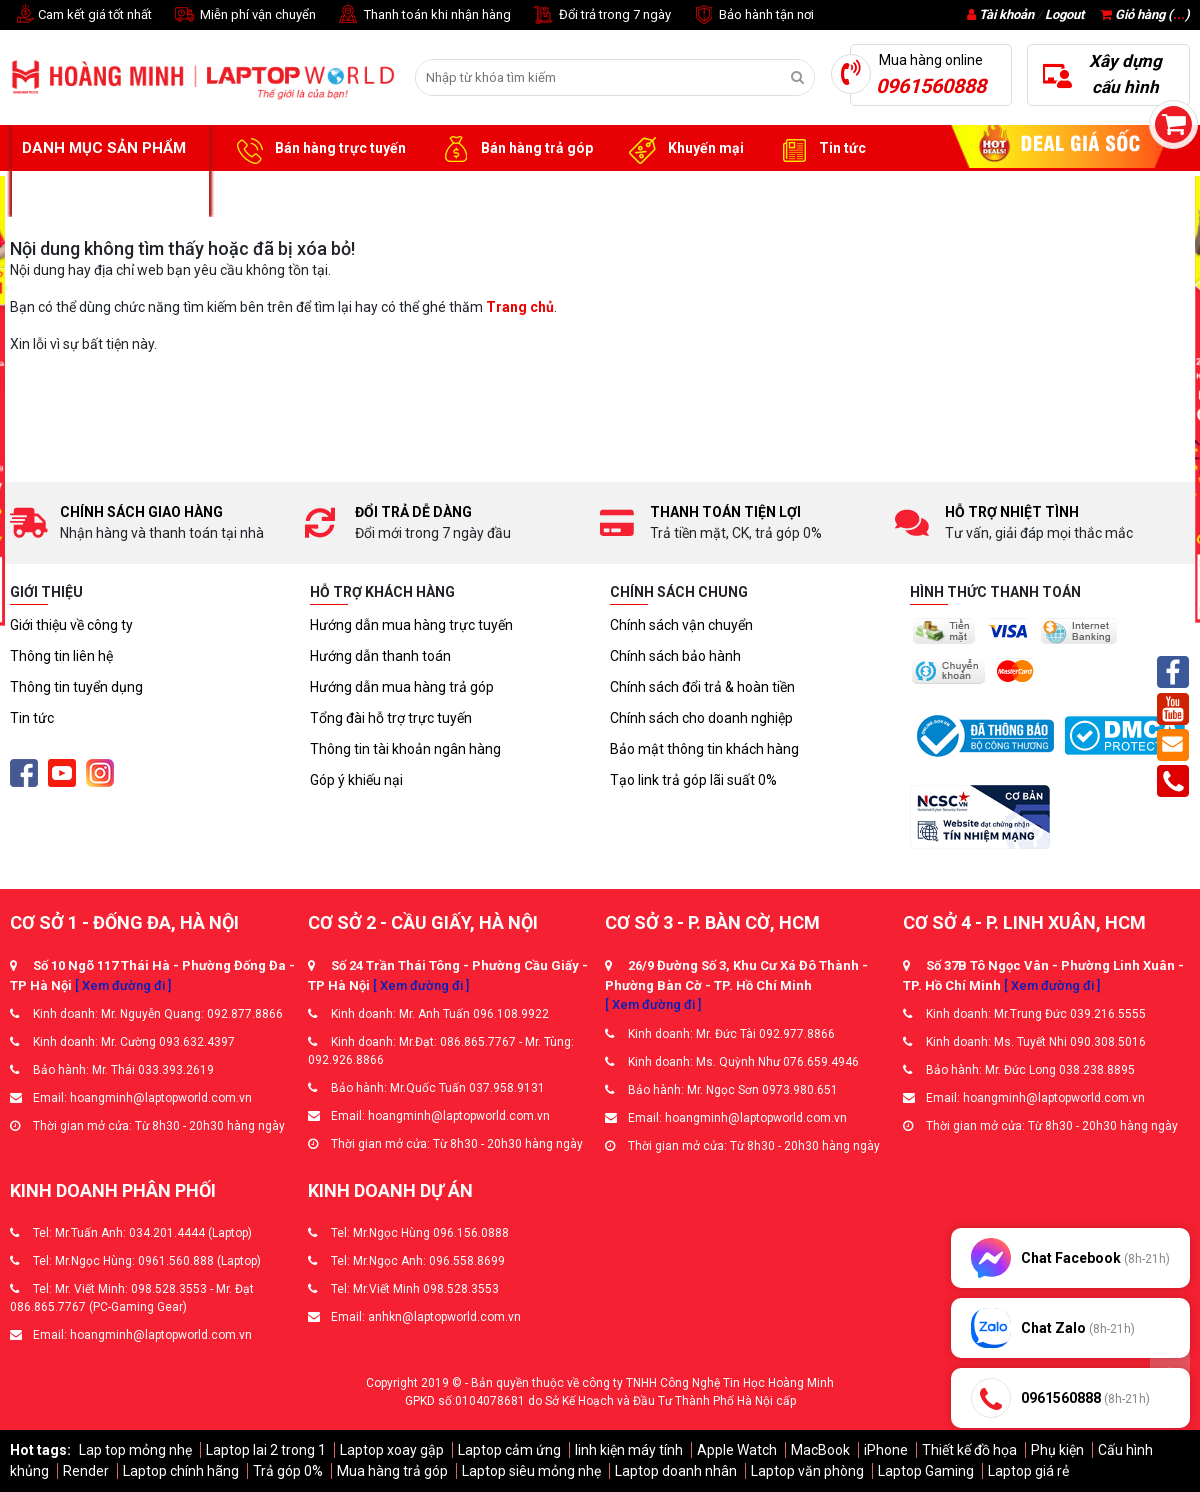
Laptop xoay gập (392, 1450)
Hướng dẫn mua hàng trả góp (402, 687)
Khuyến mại (683, 149)
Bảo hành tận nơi (752, 15)
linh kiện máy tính (629, 1450)
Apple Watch (737, 1450)
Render (86, 1471)
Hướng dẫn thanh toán (380, 656)
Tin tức (820, 149)
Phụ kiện (1057, 1450)
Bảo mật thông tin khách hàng (704, 749)
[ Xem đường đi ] (123, 985)
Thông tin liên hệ (61, 656)
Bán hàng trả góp (514, 149)
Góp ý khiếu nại (356, 780)
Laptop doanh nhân (676, 1471)
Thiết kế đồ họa (969, 1450)
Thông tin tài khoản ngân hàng (405, 749)
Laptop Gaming (926, 1471)
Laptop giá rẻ (1028, 1471)
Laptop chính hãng (181, 1471)
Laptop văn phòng (807, 1471)
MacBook (820, 1450)
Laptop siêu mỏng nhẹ (531, 1471)
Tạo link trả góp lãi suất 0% (693, 780)
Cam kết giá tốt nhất (81, 15)
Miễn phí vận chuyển (244, 15)
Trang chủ (520, 307)
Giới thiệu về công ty (71, 625)
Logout (1064, 14)
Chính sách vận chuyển (681, 625)
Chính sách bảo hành (675, 656)
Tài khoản (1006, 14)
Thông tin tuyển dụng (76, 687)
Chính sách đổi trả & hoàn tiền (702, 687)
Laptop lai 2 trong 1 (266, 1450)
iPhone (886, 1450)
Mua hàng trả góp (392, 1471)
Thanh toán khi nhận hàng (423, 15)
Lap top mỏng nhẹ (135, 1450)
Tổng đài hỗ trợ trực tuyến (391, 718)
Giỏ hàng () (1145, 14)
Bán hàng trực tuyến (318, 149)
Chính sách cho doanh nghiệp (701, 718)
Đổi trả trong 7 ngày (601, 15)
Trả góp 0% (288, 1471)
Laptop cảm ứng (509, 1450)
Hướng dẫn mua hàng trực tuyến (411, 625)
